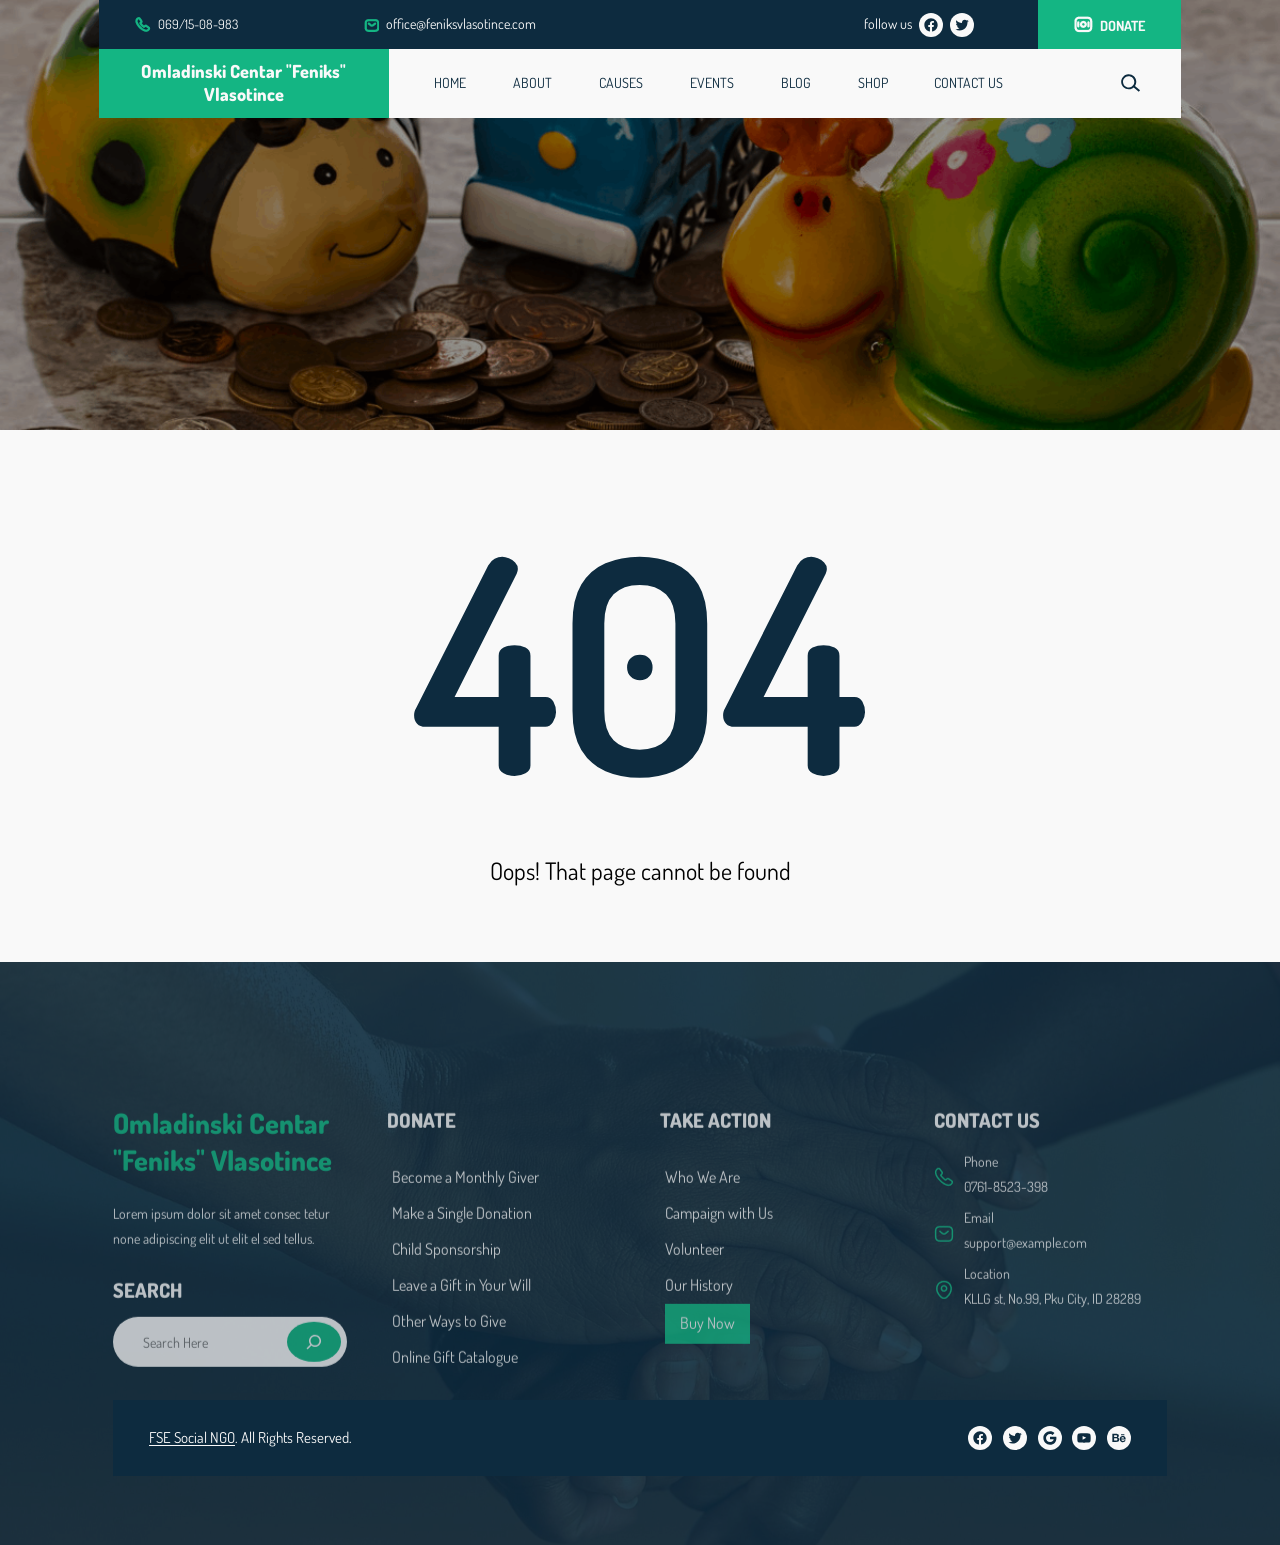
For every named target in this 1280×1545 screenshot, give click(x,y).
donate (1122, 25)
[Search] (313, 1408)
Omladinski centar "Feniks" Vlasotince (243, 83)
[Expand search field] (1130, 83)
